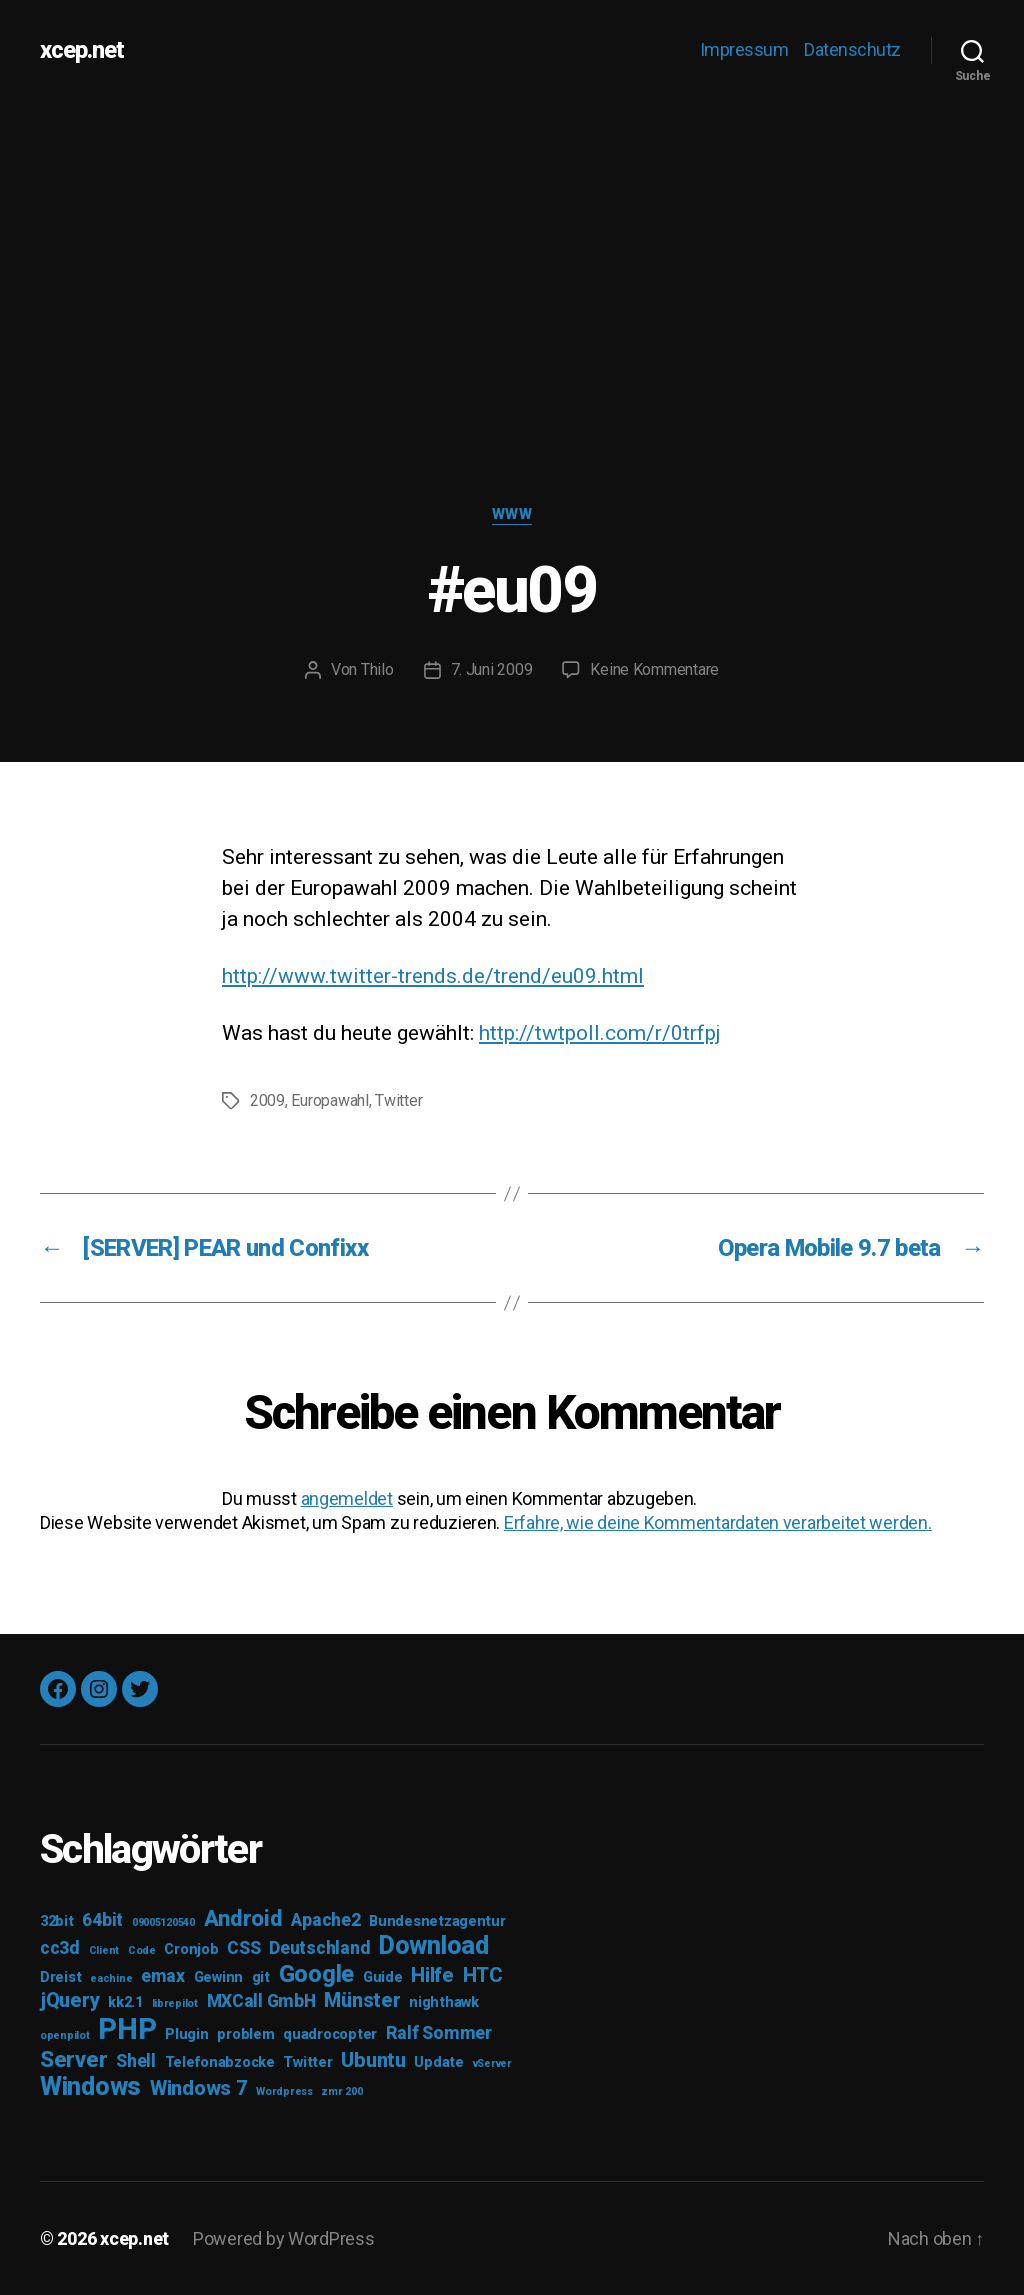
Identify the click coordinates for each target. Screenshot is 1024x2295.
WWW (512, 514)
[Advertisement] (512, 250)
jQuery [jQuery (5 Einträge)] (69, 2000)
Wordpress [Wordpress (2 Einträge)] (284, 2091)
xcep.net (82, 50)
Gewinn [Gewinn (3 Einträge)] (218, 1977)
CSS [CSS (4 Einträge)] (243, 1948)
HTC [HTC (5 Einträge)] (483, 1975)
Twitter (398, 1100)
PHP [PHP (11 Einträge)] (127, 2029)
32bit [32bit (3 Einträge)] (57, 1921)
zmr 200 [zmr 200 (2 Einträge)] (341, 2091)
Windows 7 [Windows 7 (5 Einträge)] (199, 2088)
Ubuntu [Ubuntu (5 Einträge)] (373, 2060)
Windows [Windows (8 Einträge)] (90, 2086)
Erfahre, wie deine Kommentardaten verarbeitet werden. (718, 1522)
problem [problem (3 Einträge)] (245, 2034)
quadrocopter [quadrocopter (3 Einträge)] (330, 2034)
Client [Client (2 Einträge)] (104, 1950)
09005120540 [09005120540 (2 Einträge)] (163, 1922)
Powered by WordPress (284, 2238)
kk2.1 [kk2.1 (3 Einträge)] (125, 2002)
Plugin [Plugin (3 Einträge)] (186, 2034)
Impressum (744, 49)
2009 (267, 1100)
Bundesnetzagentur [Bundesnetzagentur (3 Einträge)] (437, 1921)
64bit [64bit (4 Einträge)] (102, 1920)
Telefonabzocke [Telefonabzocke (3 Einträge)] (220, 2062)
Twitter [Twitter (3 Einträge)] (307, 2062)
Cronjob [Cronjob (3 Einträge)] (191, 1949)
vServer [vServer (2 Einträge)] (492, 2063)
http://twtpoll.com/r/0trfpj (600, 1033)
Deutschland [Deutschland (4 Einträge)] (319, 1948)
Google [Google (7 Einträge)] (316, 1974)
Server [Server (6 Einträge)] (73, 2059)
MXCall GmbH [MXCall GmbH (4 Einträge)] (261, 2001)
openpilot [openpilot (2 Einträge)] (65, 2035)
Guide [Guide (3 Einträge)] (383, 1977)
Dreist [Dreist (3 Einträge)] (60, 1977)
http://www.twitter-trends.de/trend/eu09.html (433, 976)
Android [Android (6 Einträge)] (243, 1918)
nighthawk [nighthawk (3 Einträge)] (444, 2002)
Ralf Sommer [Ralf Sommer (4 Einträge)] (439, 2033)
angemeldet (347, 1498)
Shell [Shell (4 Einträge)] (136, 2061)
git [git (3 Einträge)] (261, 1977)
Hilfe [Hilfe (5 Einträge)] (432, 1975)
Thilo (377, 669)
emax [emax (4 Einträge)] (163, 1976)
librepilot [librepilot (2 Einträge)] (175, 2003)
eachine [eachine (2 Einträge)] (111, 1978)
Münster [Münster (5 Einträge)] (362, 2000)
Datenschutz (852, 49)
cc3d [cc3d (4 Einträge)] (60, 1948)
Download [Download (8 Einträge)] (434, 1945)
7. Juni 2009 (492, 669)
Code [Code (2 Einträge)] (142, 1950)
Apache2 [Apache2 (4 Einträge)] (325, 1920)
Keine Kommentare (654, 669)
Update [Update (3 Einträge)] (438, 2062)
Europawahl (329, 1100)
